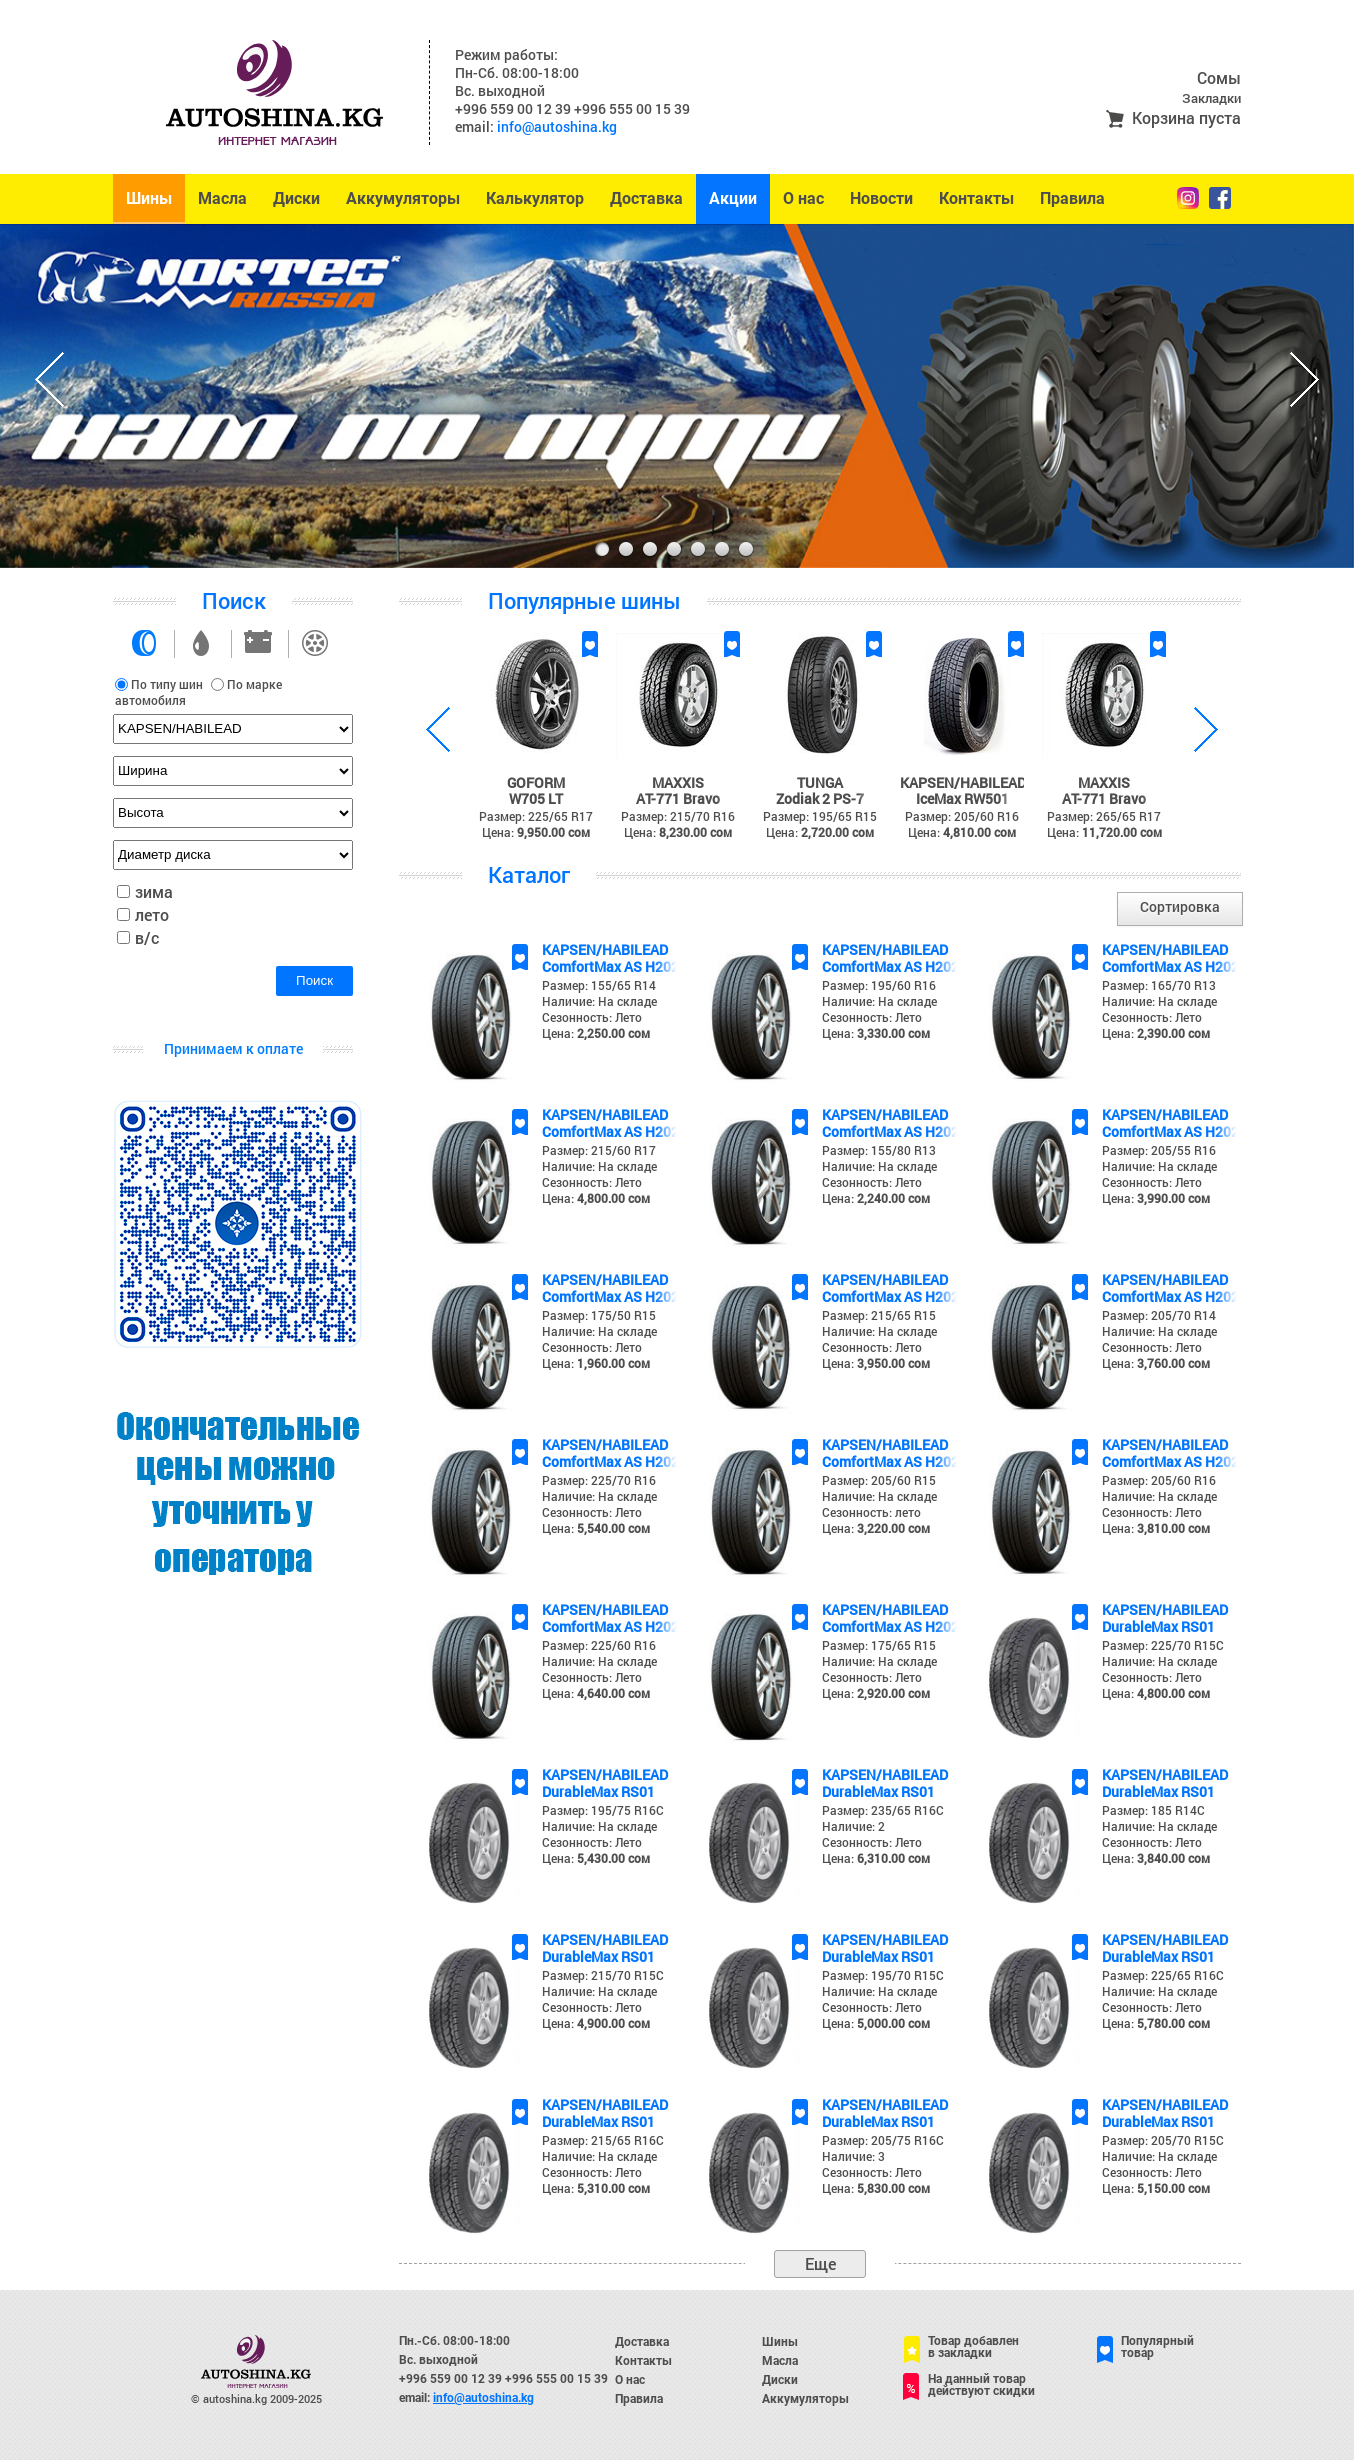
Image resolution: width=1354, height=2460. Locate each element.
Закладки (1211, 98)
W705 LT (536, 798)
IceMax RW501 (962, 798)
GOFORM (536, 782)
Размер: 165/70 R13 (1159, 985)
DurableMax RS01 (1158, 1626)
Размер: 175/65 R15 (879, 1645)
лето (152, 914)
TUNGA (820, 782)
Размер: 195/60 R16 (879, 985)
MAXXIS (678, 782)
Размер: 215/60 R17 (599, 1150)
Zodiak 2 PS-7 (820, 798)
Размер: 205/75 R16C (883, 2140)
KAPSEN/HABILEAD (963, 782)
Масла (222, 198)
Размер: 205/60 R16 (1159, 1480)
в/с (147, 937)
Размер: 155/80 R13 (879, 1150)
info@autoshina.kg (557, 126)
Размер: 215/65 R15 (879, 1315)
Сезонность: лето (871, 1512)
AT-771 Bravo (678, 798)
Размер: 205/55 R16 (1159, 1150)
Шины (149, 198)
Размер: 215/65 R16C (603, 2140)
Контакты (976, 198)
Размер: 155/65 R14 (599, 985)
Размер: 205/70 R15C (1163, 2140)
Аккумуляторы (403, 198)
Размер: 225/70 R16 (599, 1480)
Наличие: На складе (599, 1001)
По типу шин (167, 684)
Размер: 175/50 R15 (599, 1315)
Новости (881, 198)
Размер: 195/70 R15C (883, 1975)
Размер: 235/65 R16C (883, 1810)
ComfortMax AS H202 (610, 966)
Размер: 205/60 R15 (879, 1480)
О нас (803, 198)
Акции (733, 198)
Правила (1072, 198)
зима (154, 891)
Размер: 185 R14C (1153, 1810)
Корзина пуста (1186, 117)
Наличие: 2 (853, 1826)
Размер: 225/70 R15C (1163, 1645)
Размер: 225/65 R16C (1163, 1975)
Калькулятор (535, 198)
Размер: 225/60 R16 (599, 1645)
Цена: (596, 1033)
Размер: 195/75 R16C (603, 1810)
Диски (296, 198)
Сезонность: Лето (592, 1017)
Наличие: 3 (853, 2156)
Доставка (646, 198)
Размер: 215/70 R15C (603, 1975)
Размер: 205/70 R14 (1159, 1315)
